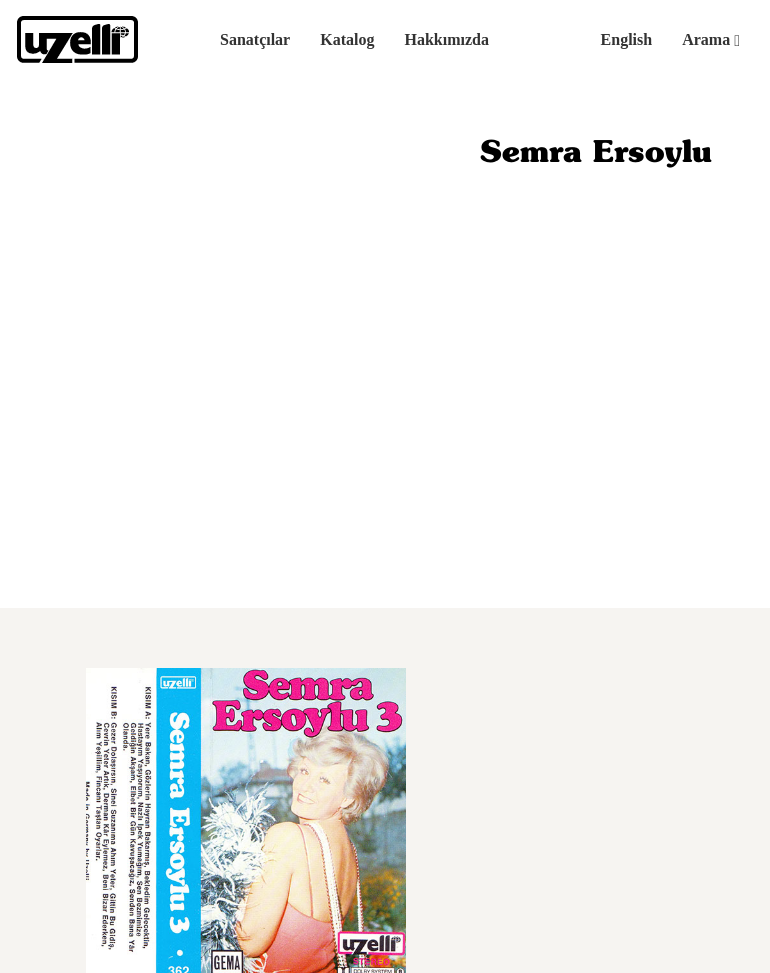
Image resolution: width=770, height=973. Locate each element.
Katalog (347, 39)
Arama (711, 40)
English (627, 39)
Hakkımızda (446, 39)
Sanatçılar (255, 39)
